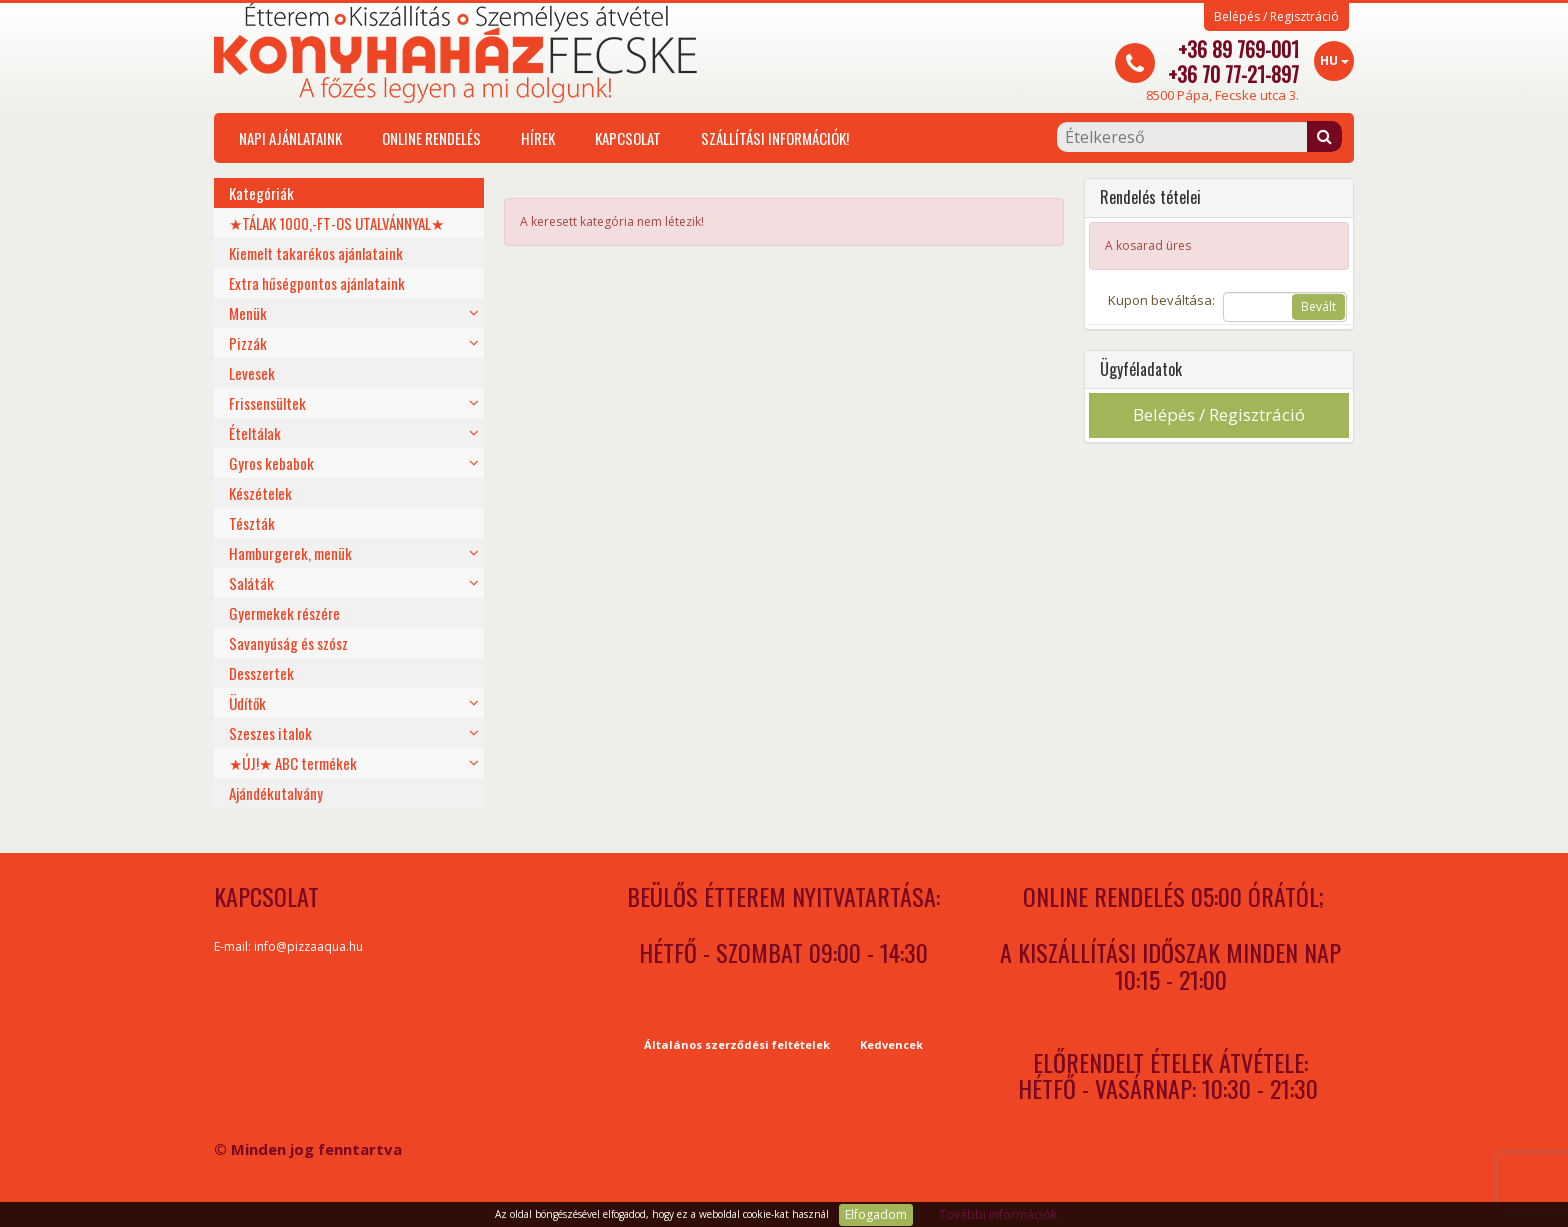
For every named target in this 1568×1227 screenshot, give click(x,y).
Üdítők (247, 703)
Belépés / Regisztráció (1276, 17)
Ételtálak (255, 433)
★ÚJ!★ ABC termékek (293, 763)
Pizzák (248, 343)
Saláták (251, 583)
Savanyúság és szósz (288, 643)
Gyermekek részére (284, 613)
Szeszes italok (270, 733)
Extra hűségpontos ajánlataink (317, 283)
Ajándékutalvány (276, 793)
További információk (998, 1214)
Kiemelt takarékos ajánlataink (316, 253)
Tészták (252, 523)
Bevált (1318, 306)
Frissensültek (267, 403)
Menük (248, 313)
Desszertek (261, 673)
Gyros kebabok (271, 463)
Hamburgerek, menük (290, 553)
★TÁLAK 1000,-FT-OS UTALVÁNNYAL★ (336, 223)
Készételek (260, 493)
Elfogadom (876, 1214)
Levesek (252, 373)
